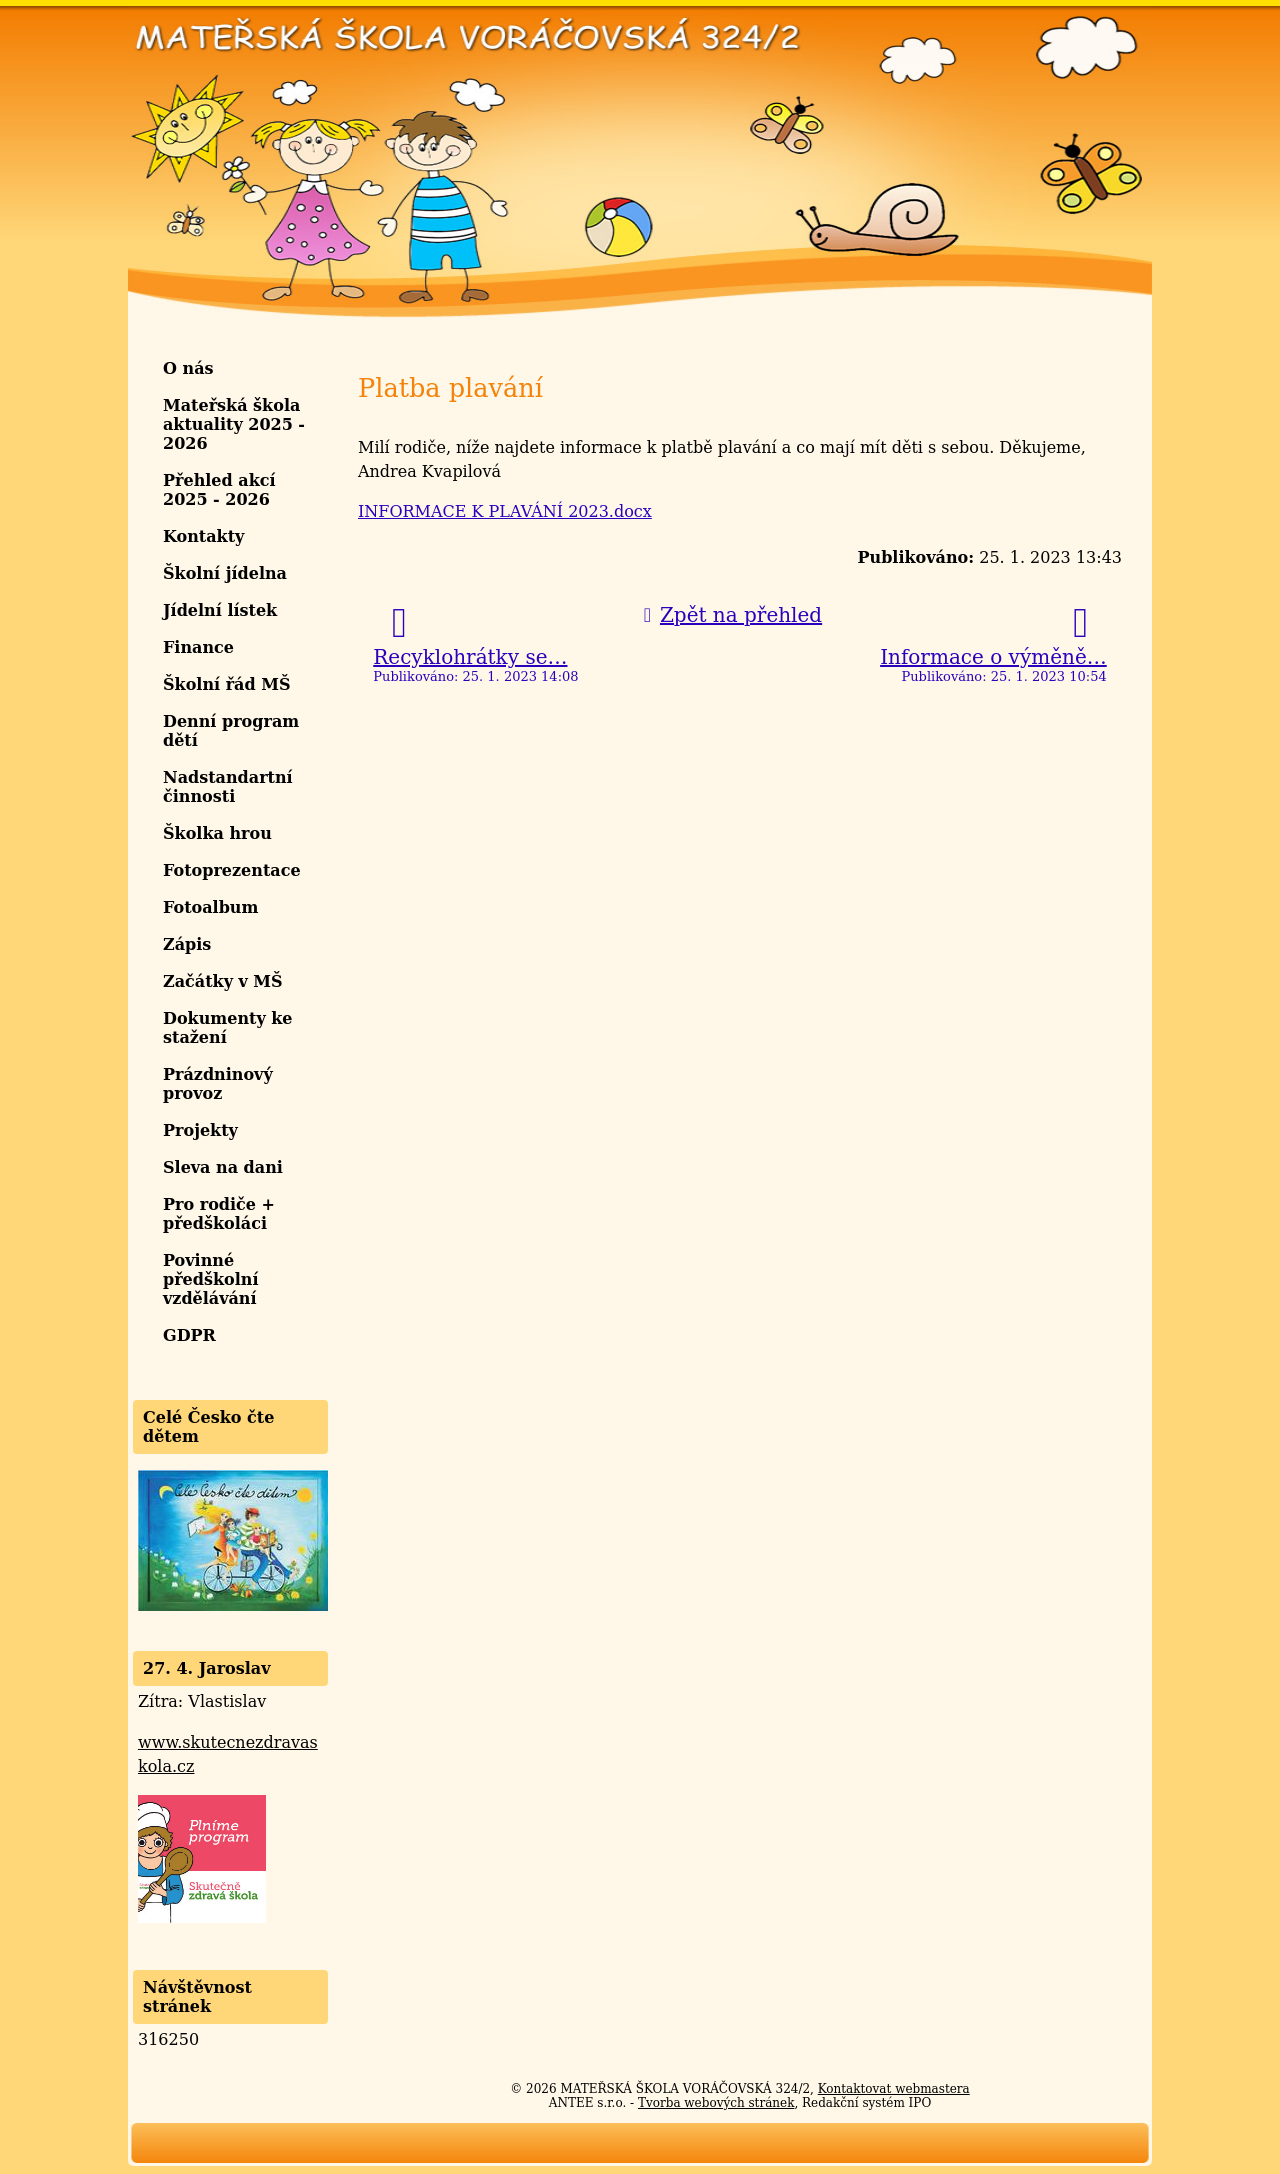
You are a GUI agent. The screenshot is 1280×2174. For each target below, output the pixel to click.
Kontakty (203, 536)
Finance (198, 647)
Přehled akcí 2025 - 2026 (219, 490)
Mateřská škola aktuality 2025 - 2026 (234, 424)
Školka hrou (217, 833)
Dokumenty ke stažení (228, 1028)
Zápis (187, 944)
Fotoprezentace (232, 870)
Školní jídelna (225, 573)
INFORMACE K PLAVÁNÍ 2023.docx (505, 511)
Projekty (200, 1130)
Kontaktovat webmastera (894, 2089)
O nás (188, 368)
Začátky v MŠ (223, 981)
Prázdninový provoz (218, 1084)
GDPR (189, 1335)
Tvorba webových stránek (716, 2103)
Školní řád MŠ (227, 684)
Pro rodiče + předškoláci (219, 1214)
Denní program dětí (231, 731)
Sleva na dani (223, 1167)
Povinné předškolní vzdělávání (211, 1279)
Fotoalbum (210, 907)
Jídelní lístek (220, 610)
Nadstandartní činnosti (228, 787)
